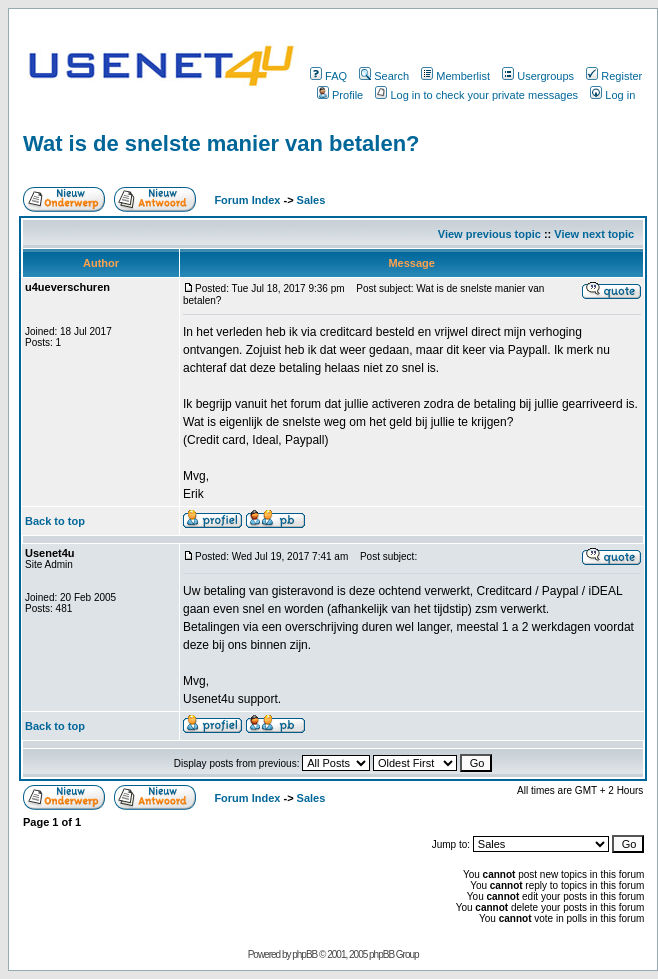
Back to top (55, 521)
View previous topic (489, 234)
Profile (340, 95)
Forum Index (245, 200)
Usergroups (538, 76)
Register (614, 76)
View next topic (594, 234)
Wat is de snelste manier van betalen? (221, 143)
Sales (311, 200)
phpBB (304, 954)
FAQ (328, 76)
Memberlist (455, 76)
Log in (612, 95)
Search (384, 76)
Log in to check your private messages (476, 95)
